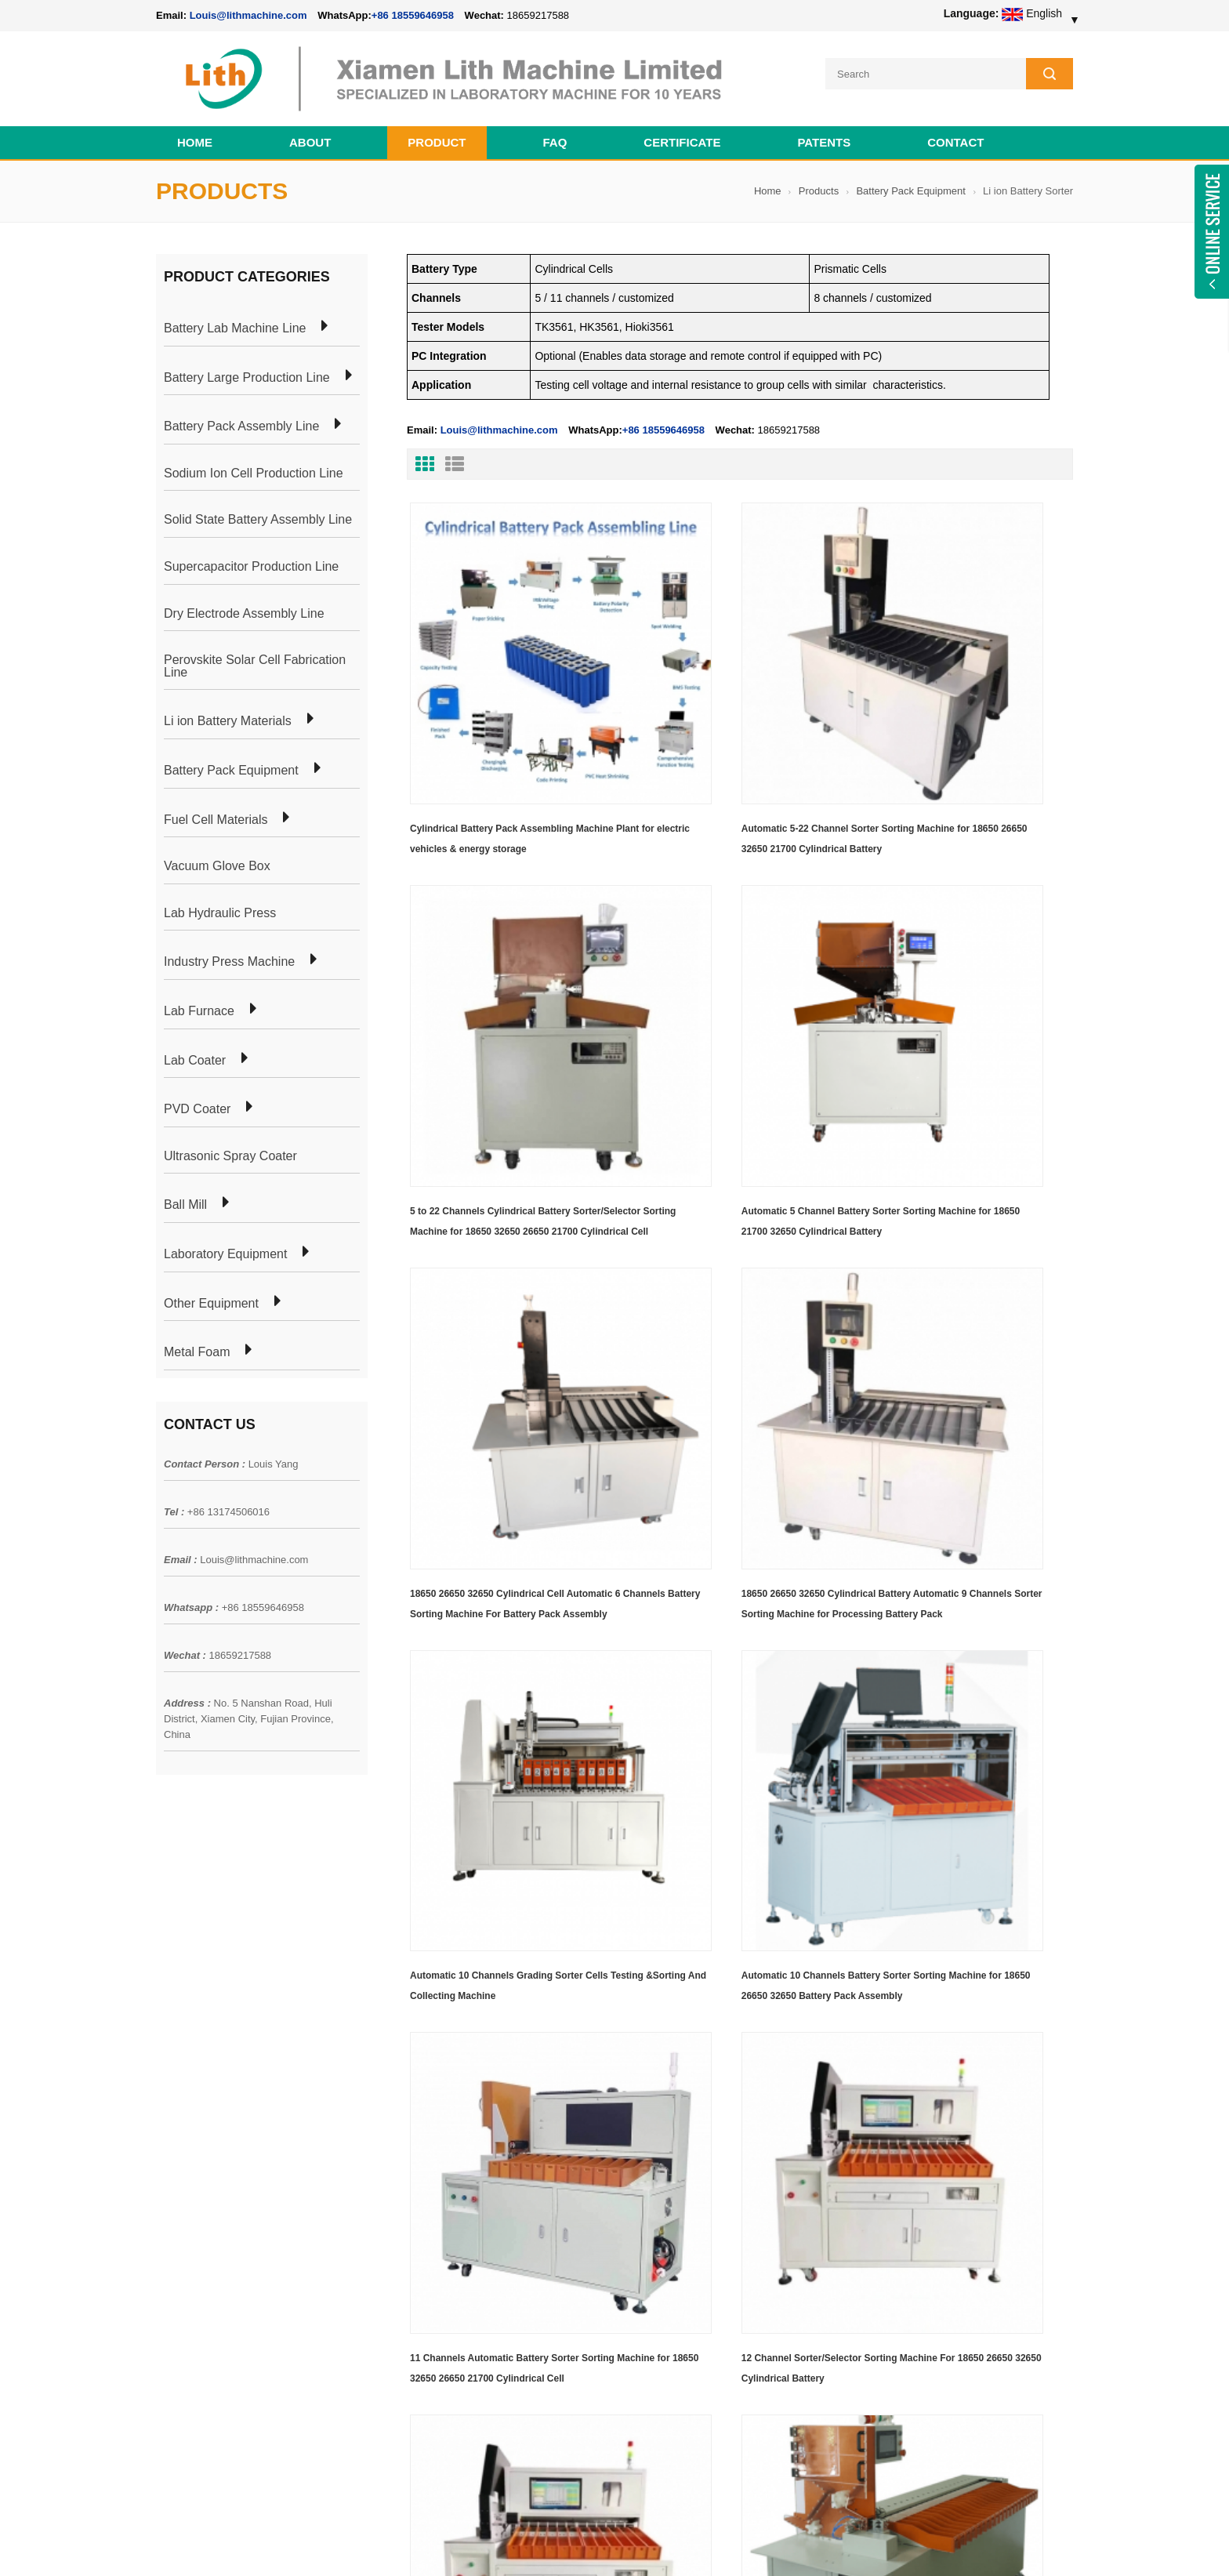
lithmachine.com (505, 2543)
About (310, 138)
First (432, 1945)
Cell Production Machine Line (827, 2543)
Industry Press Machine (229, 958)
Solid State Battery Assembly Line (258, 516)
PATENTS (823, 138)
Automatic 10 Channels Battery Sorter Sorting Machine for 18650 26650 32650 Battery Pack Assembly (727, 1297)
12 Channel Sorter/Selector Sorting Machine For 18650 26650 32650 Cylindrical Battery (508, 1575)
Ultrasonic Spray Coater (230, 1151)
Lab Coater (195, 1056)
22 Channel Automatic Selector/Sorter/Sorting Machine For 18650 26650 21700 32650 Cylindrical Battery (965, 1578)
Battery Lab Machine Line (235, 324)
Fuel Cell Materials (215, 815)
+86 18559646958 (413, 15)
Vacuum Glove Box (217, 862)
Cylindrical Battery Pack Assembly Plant (436, 2091)
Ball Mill (185, 1201)
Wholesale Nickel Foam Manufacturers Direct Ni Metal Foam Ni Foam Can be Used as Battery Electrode (706, 2398)
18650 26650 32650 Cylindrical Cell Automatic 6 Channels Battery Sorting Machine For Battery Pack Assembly (724, 1016)
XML (167, 2232)
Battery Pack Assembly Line (241, 422)
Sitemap (176, 2204)
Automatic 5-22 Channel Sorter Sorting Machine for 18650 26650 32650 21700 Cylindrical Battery (726, 735)
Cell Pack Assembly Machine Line (682, 2543)
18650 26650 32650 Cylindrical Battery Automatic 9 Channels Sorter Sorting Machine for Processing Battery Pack (954, 1016)
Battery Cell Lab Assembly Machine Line (984, 2543)
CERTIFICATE (682, 138)
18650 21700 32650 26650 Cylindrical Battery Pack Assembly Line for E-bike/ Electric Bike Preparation (707, 2108)
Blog (167, 2176)
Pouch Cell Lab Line (388, 2148)
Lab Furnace (199, 1006)
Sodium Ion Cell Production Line (253, 469)
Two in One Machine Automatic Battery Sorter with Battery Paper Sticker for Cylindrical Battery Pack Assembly (496, 1859)
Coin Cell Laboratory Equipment (417, 2176)
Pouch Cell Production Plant (407, 2119)
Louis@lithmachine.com (254, 1555)
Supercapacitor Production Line (251, 563)
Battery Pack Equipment (910, 187)
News (169, 2148)
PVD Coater (197, 1105)
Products (819, 187)
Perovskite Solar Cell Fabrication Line (255, 662)
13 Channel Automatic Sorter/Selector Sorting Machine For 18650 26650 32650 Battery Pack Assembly (728, 1578)
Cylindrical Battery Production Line (423, 2204)
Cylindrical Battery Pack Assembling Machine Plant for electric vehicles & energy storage (508, 735)
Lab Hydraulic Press (220, 908)
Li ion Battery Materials (228, 717)
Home (194, 138)
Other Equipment (211, 1299)
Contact (955, 138)
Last (481, 1945)
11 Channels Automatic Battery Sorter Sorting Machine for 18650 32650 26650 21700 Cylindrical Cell (957, 1297)
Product (437, 138)
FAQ (555, 138)
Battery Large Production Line (247, 373)
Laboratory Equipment (225, 1249)
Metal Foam (197, 1348)
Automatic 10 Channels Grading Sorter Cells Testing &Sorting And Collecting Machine (509, 1295)
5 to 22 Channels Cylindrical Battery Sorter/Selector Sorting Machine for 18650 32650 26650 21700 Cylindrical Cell (963, 735)
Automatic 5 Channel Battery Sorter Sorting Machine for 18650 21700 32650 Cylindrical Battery (507, 1016)
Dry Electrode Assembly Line (244, 609)
